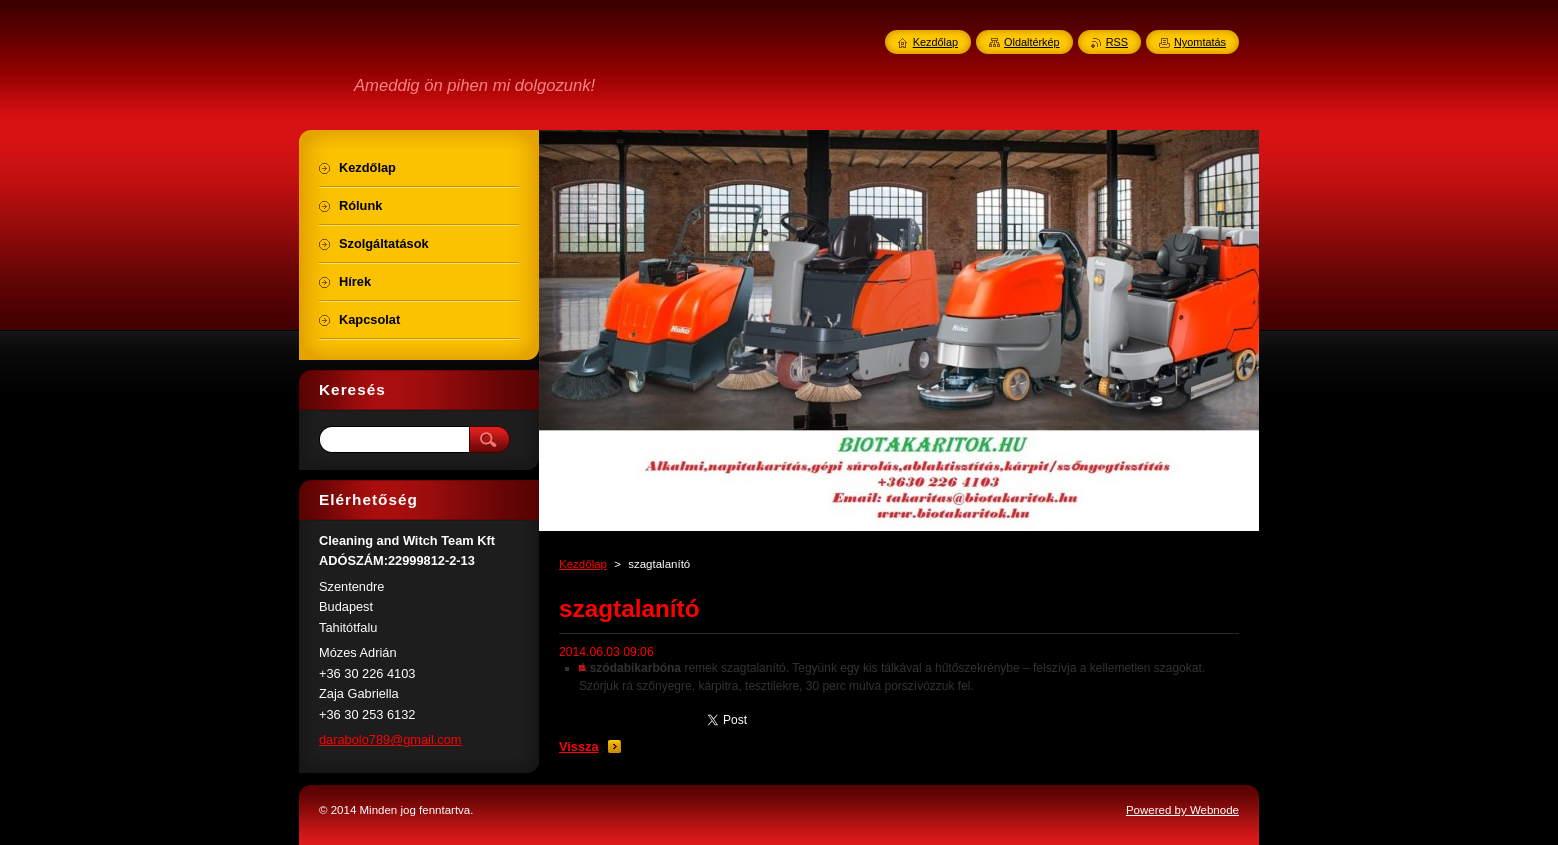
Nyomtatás (1200, 42)
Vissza (579, 746)
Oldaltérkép (1032, 42)
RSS (1117, 42)
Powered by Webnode (1182, 810)
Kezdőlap (583, 564)
